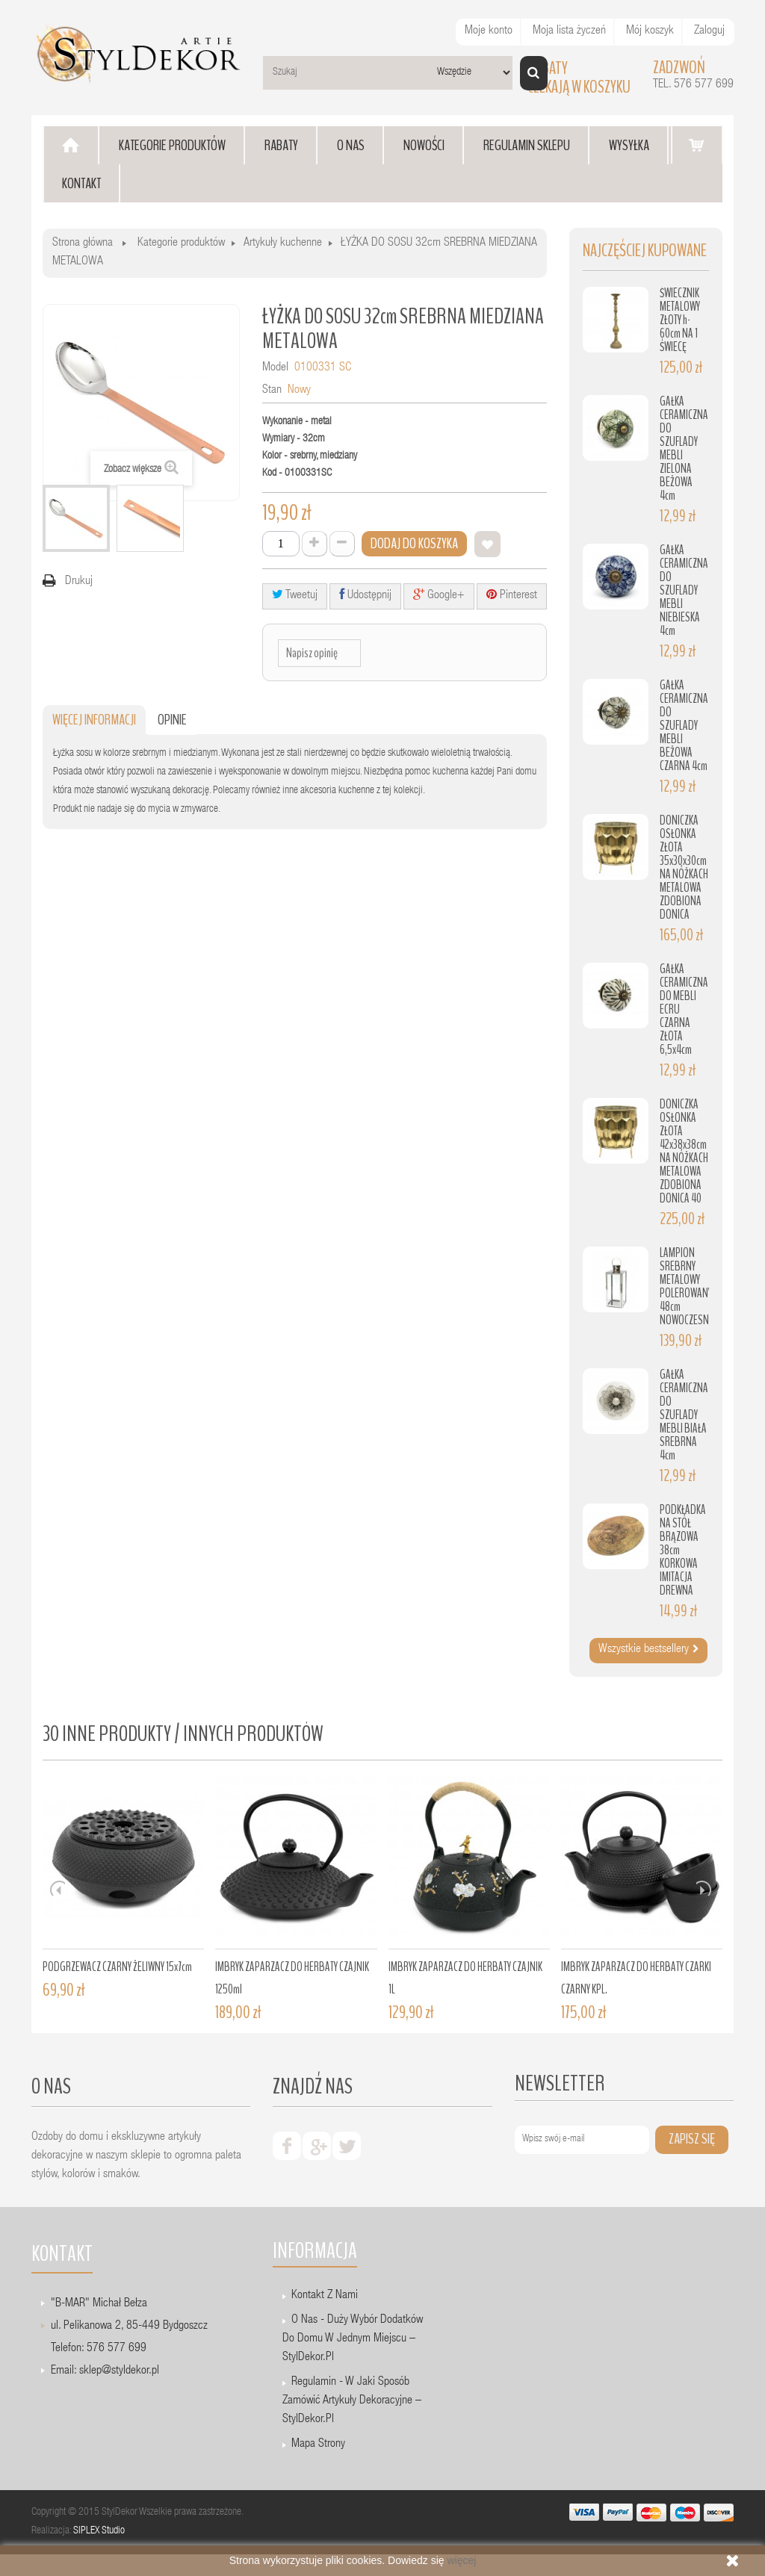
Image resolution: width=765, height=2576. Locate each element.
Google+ (439, 595)
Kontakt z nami (324, 2296)
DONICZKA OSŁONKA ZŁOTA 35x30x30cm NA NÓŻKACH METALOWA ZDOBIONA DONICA (684, 867)
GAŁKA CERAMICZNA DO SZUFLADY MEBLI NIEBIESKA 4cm (684, 590)
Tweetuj (295, 595)
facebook (287, 2146)
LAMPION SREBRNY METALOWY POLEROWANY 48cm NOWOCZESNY (686, 1286)
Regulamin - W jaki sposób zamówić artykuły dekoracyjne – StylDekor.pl (351, 2401)
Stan (272, 391)
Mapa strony (318, 2445)
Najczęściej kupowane (645, 250)
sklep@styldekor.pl (119, 2371)
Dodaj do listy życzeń (487, 544)
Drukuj (79, 582)
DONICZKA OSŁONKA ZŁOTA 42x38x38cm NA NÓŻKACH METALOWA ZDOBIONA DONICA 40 (684, 1151)
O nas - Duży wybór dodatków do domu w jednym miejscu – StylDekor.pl (352, 2339)
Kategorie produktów (181, 243)
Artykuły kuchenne (283, 243)
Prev (57, 1888)
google (317, 2146)
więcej (461, 2560)
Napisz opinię (312, 653)
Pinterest (511, 595)
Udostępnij (365, 595)
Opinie (172, 720)
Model (275, 368)
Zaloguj (709, 31)
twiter (346, 2146)
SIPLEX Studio (99, 2531)
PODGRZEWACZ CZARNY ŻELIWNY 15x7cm (117, 1967)
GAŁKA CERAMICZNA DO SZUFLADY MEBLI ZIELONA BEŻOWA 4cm (684, 448)
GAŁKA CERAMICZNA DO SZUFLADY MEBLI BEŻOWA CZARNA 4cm (684, 726)
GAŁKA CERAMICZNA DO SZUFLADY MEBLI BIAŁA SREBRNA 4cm (684, 1415)
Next (703, 1888)
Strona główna (82, 243)
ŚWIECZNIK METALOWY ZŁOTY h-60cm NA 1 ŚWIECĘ (680, 320)
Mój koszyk (650, 31)
